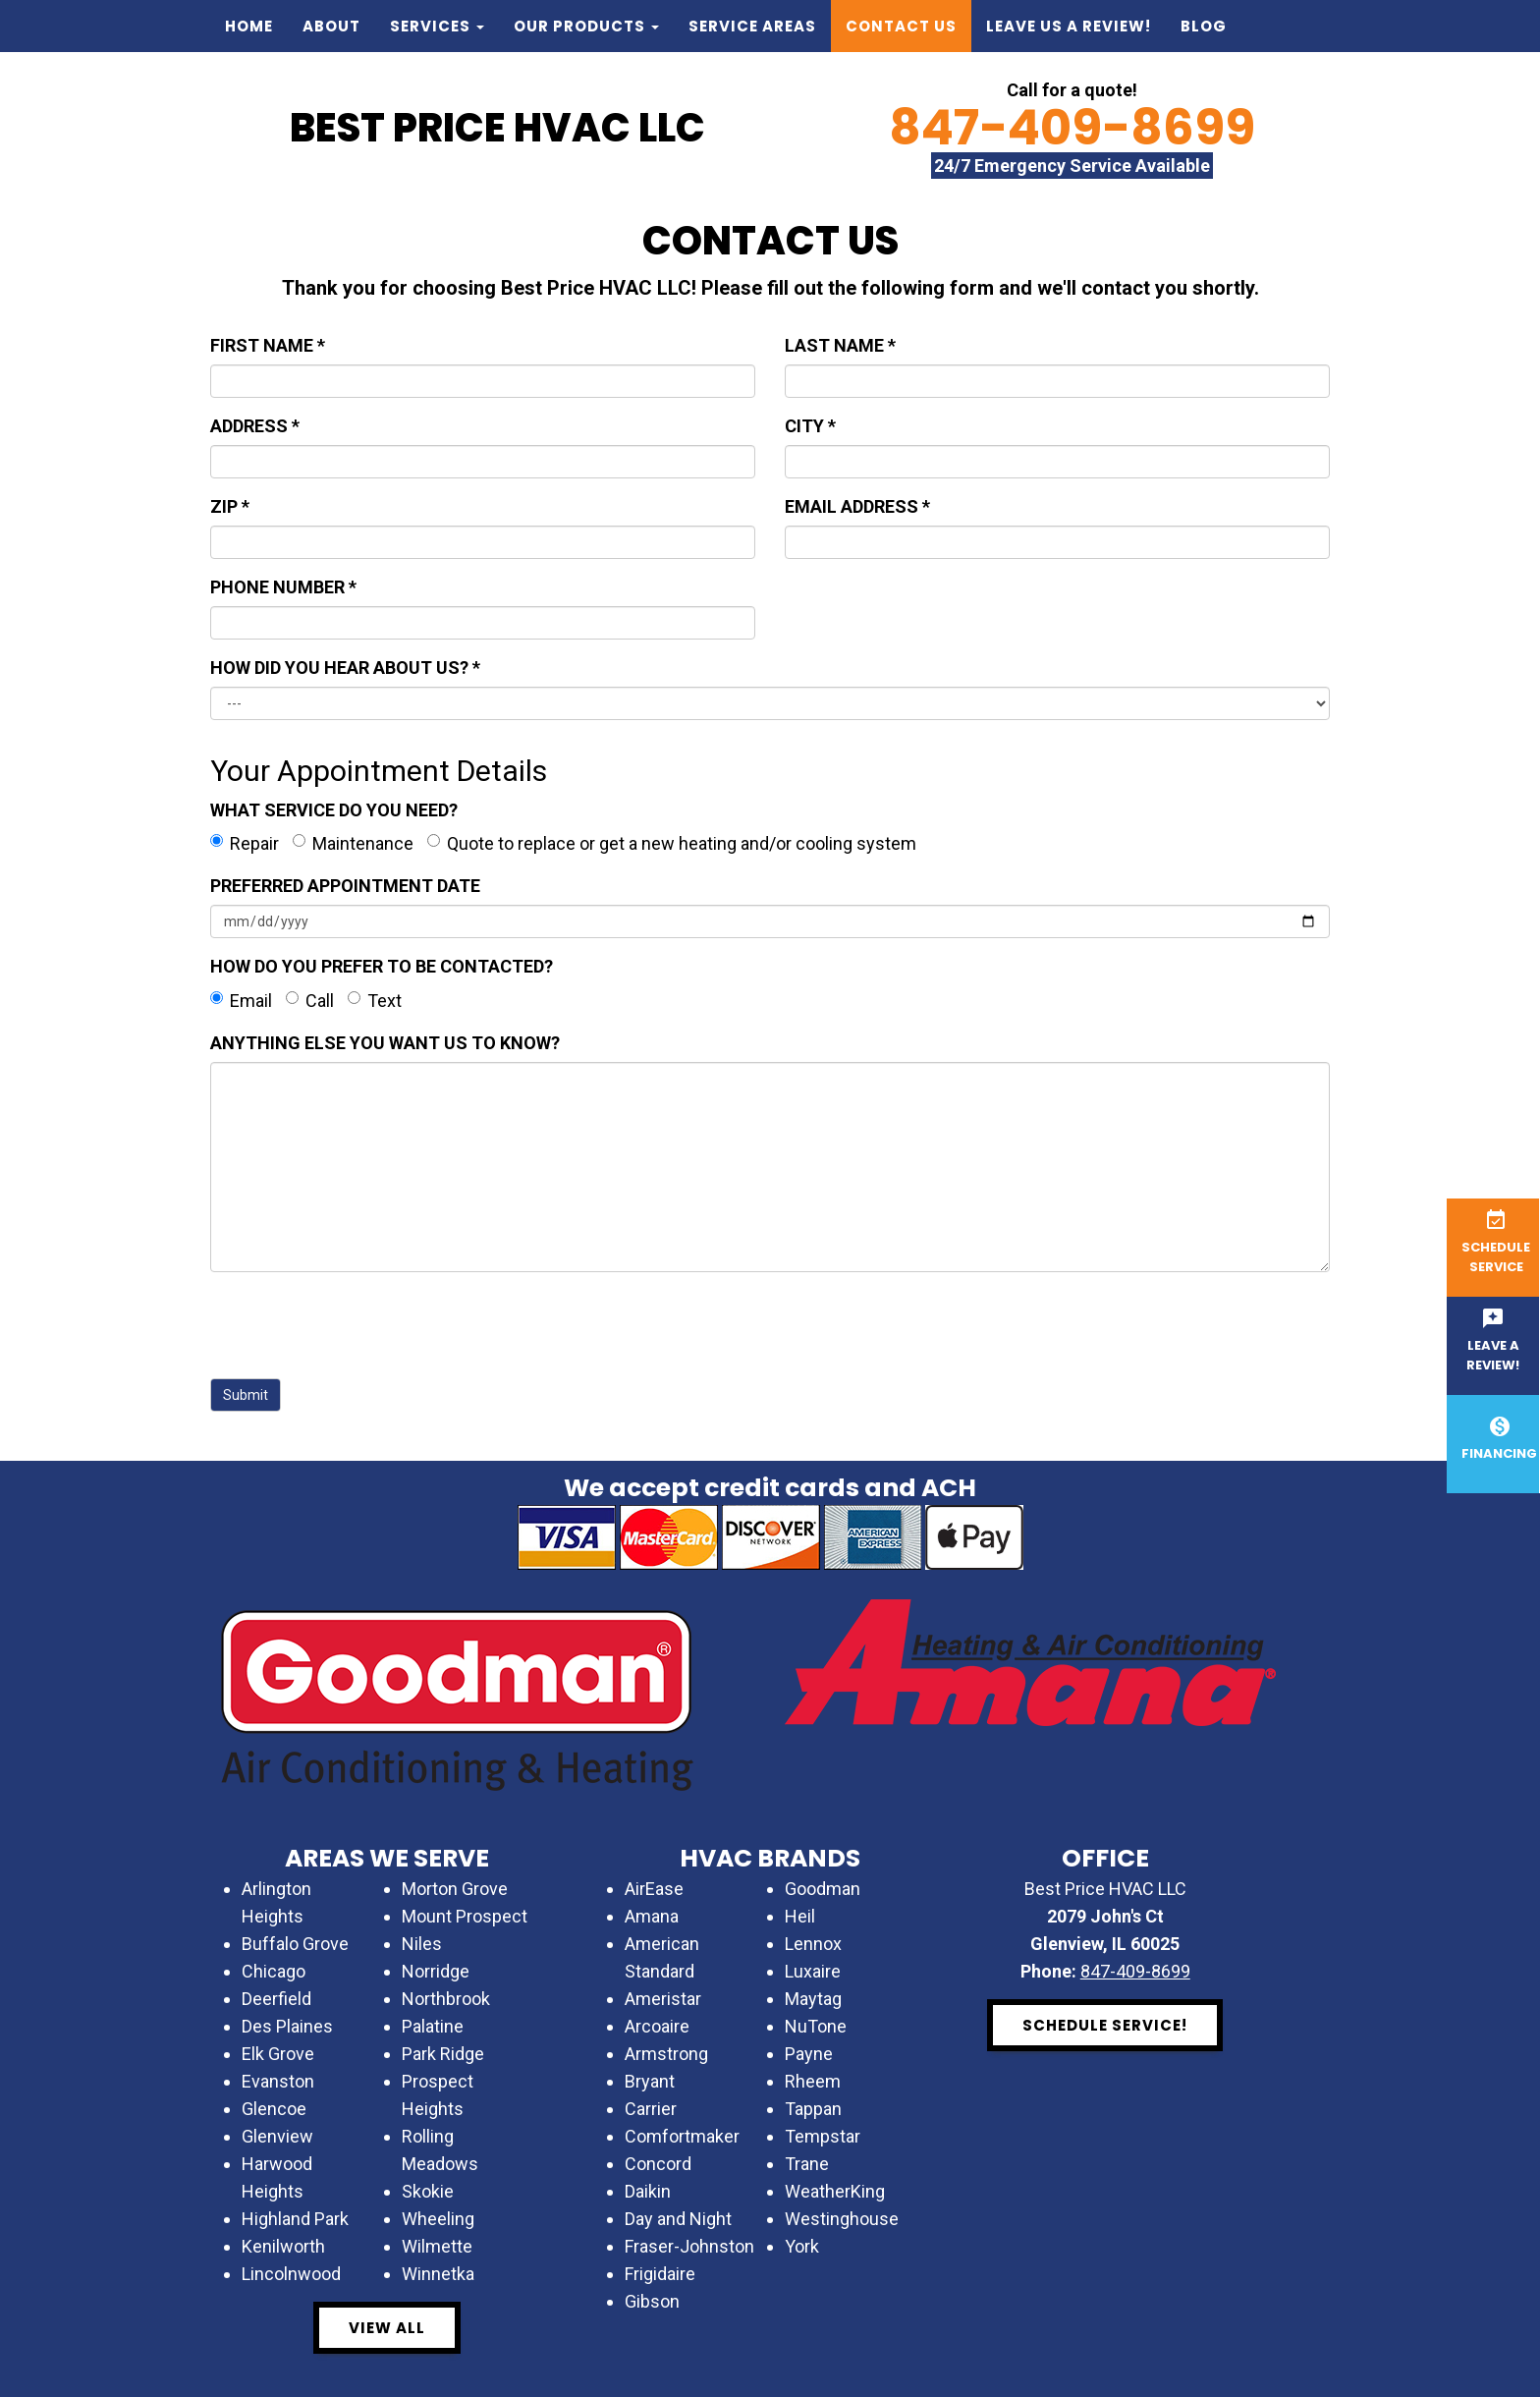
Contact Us (901, 26)
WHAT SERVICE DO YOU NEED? (334, 810)
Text (375, 1000)
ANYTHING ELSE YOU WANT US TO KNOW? (385, 1042)
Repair (244, 843)
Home (249, 26)
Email (241, 1000)
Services (437, 26)
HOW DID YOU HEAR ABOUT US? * (345, 667)
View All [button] (387, 2327)
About (331, 26)
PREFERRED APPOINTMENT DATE (345, 885)
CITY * (810, 426)
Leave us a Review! (1068, 26)
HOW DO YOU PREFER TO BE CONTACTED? (381, 966)
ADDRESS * (255, 426)
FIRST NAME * (267, 345)
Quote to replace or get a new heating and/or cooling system (671, 843)
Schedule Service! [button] (1104, 2025)
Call (310, 1000)
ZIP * (229, 506)
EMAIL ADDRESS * (857, 506)
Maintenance (353, 843)
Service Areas (752, 26)
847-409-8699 (1072, 127)
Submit (245, 1395)
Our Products (586, 26)
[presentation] (359, 1325)
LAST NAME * (840, 345)
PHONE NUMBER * (283, 587)
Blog (1204, 26)
